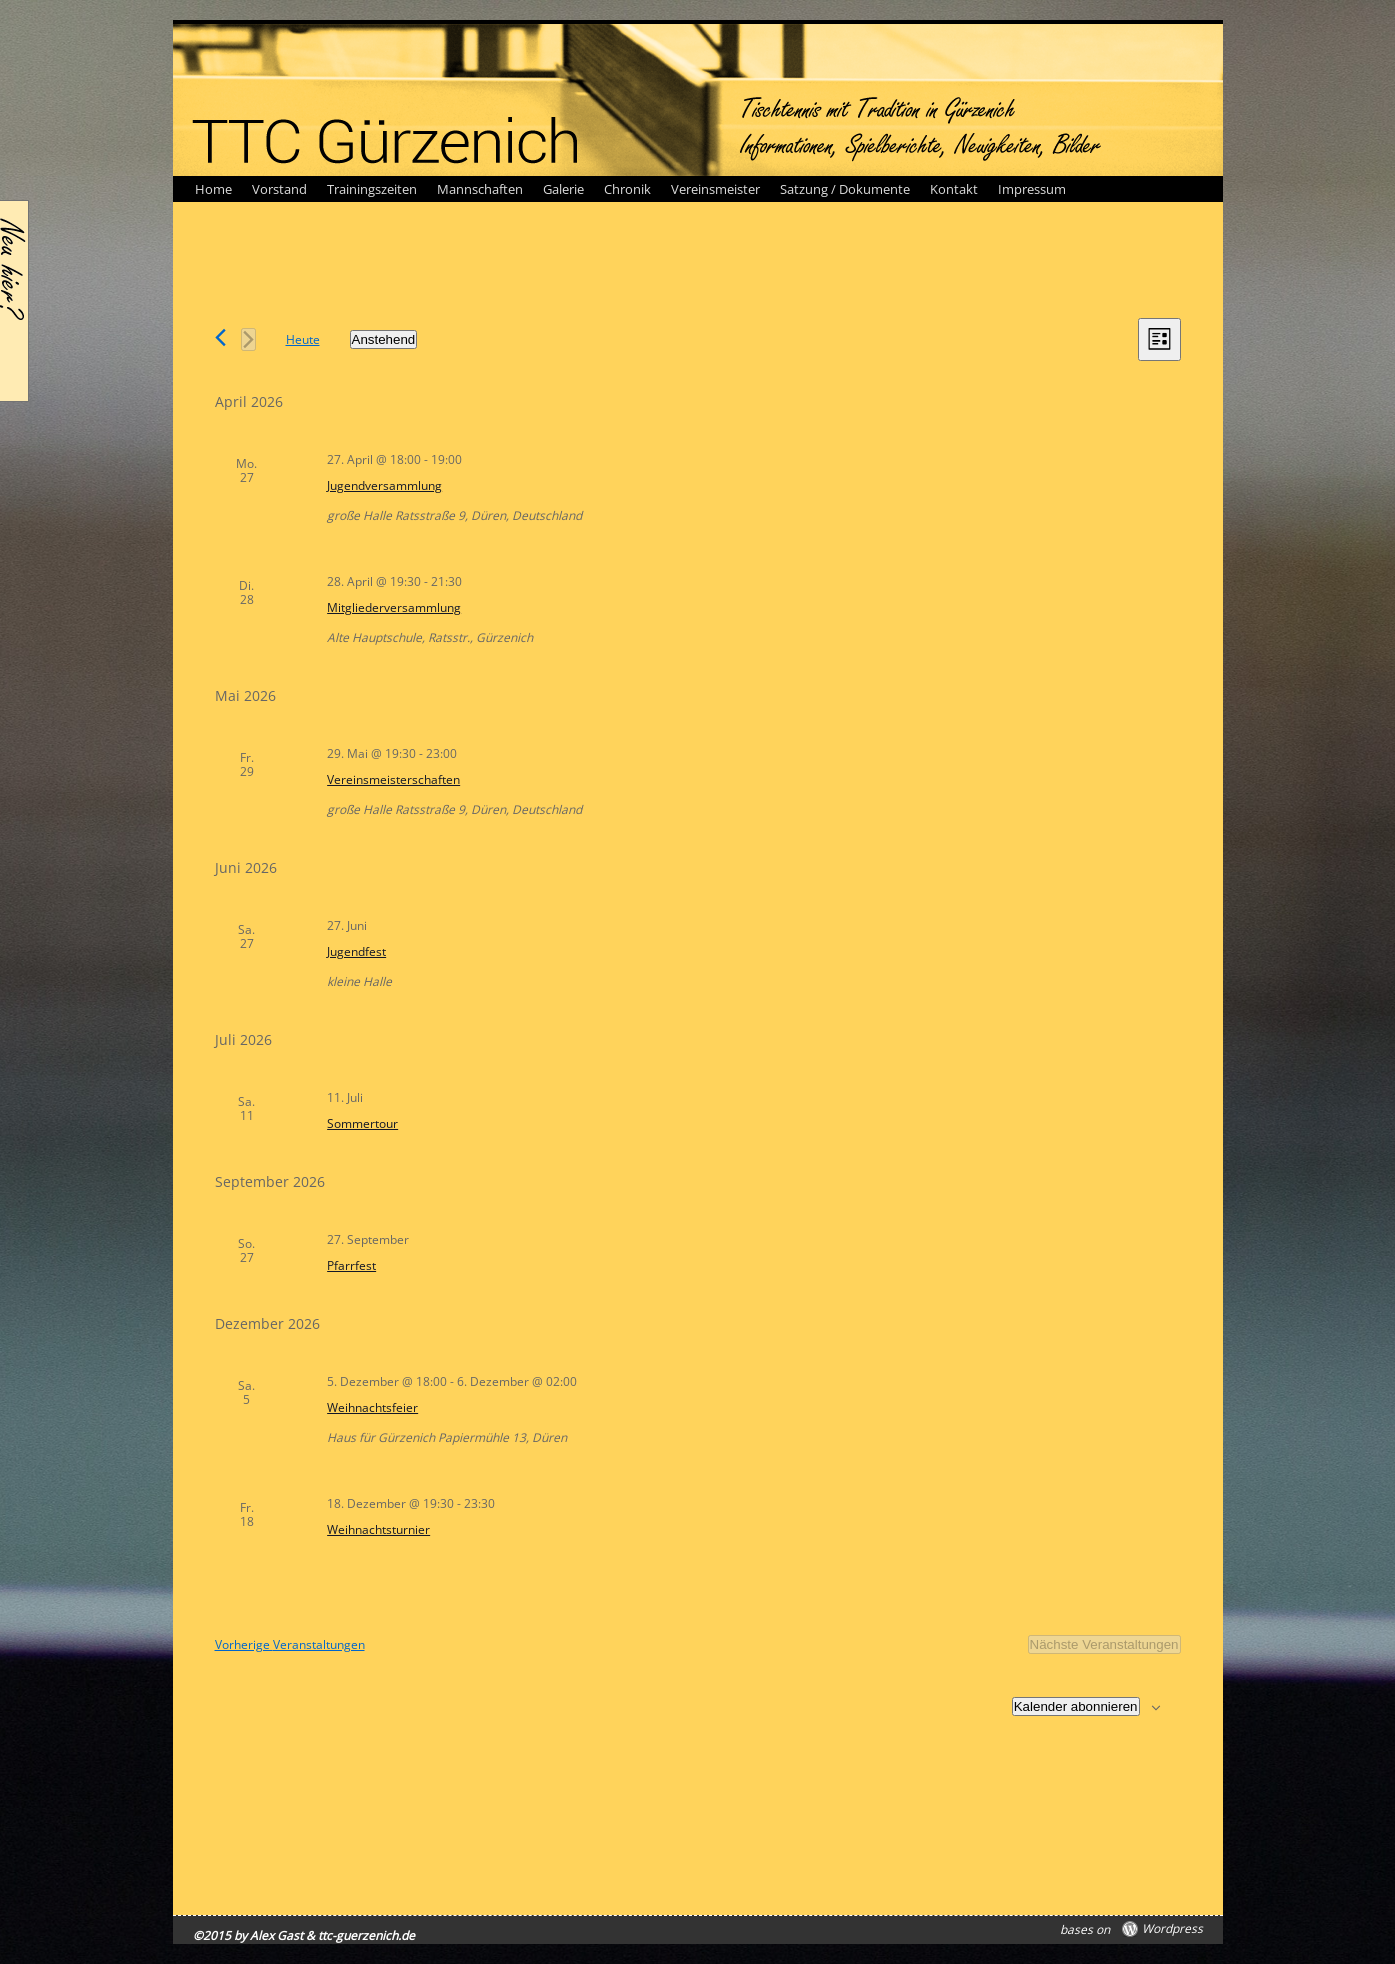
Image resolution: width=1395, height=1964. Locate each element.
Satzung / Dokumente (845, 189)
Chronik (627, 189)
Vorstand (279, 189)
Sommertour (362, 1123)
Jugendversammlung (384, 485)
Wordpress (1172, 1929)
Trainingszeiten (372, 189)
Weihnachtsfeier (372, 1407)
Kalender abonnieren (1076, 1706)
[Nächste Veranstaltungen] (248, 339)
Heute (303, 339)
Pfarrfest (351, 1265)
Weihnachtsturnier (378, 1529)
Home (213, 189)
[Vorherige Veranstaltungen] (220, 337)
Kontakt (954, 189)
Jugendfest (356, 951)
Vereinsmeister (715, 189)
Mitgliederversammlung (394, 607)
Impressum (1032, 189)
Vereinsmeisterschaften (393, 779)
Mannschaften (480, 189)
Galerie (563, 189)
